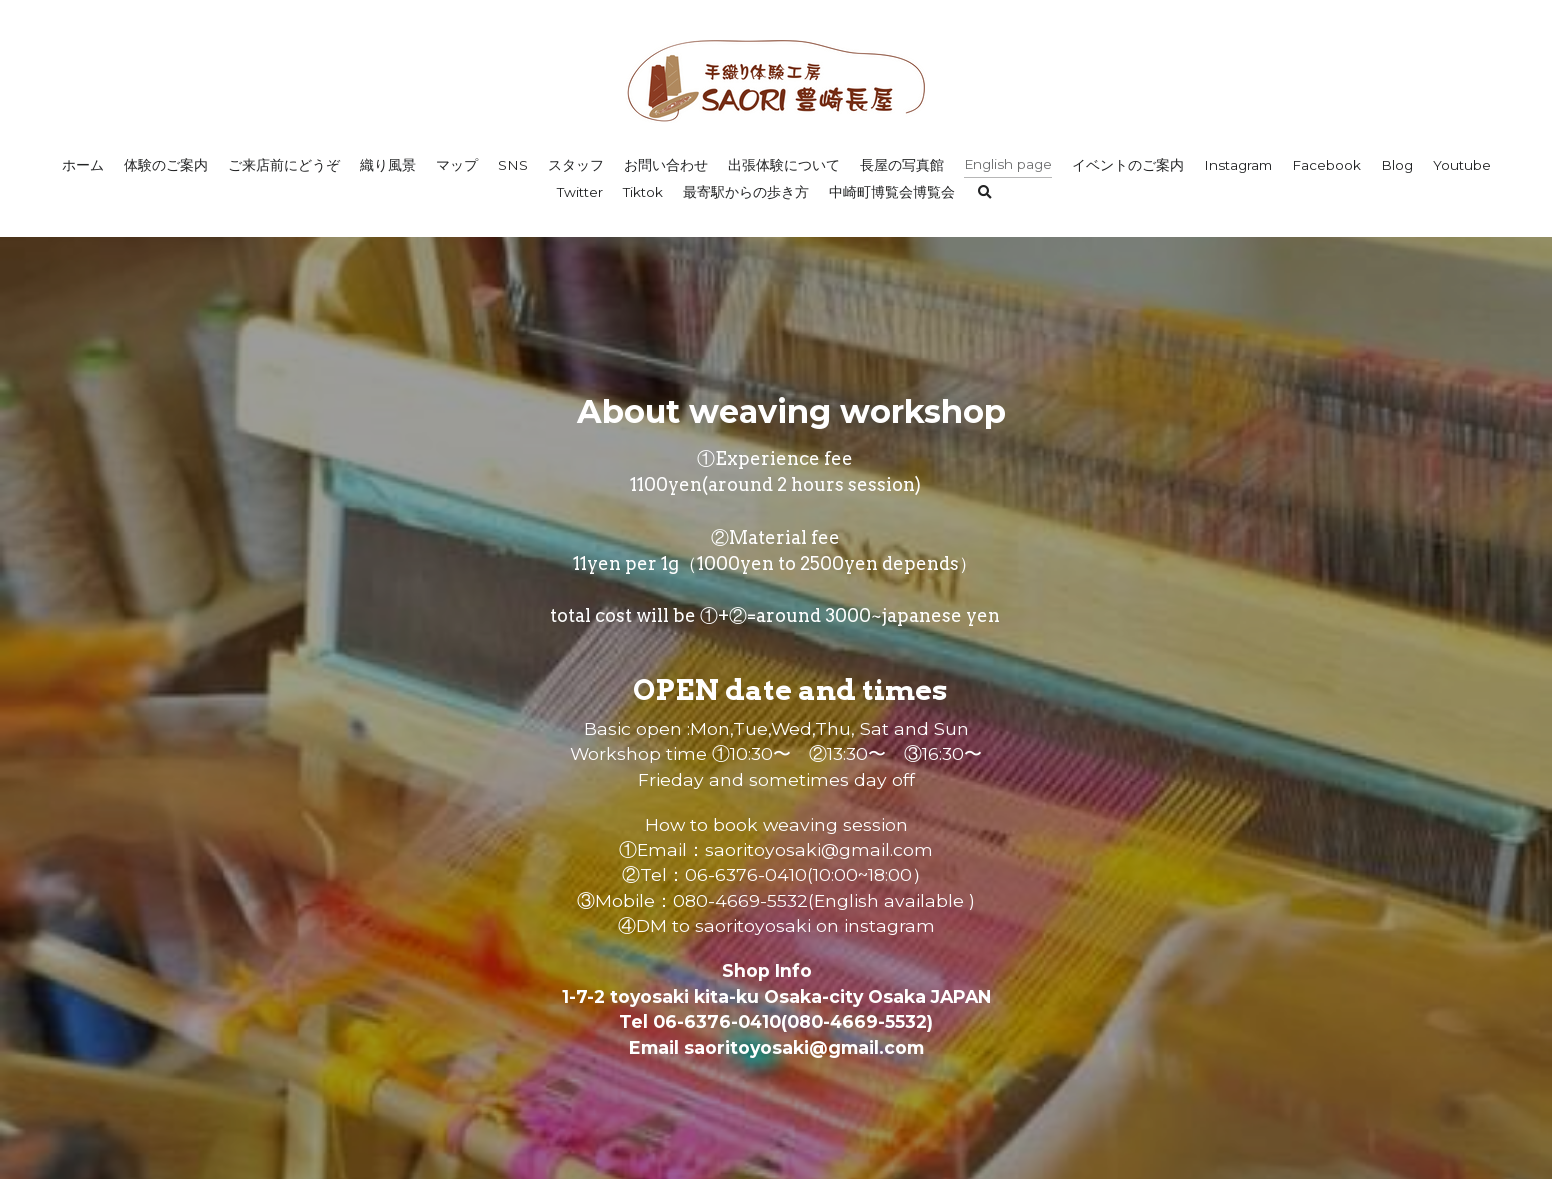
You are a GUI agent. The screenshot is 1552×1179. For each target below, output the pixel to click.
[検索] (985, 193)
